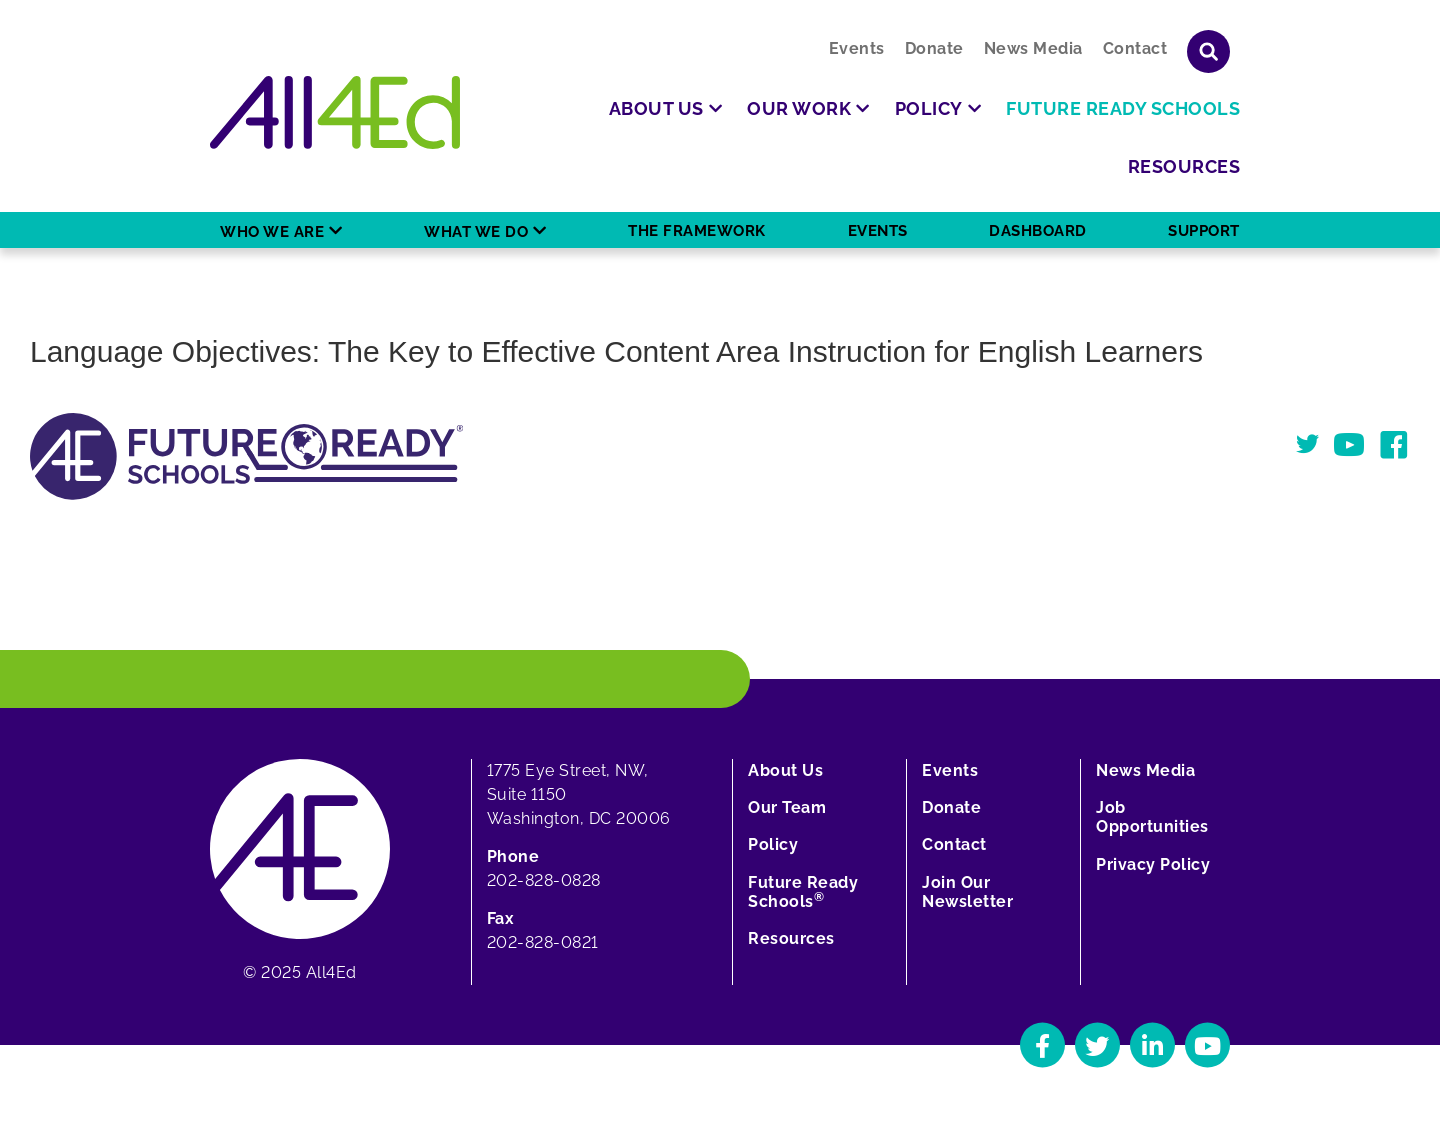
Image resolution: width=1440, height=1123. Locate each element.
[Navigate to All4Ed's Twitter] (1097, 1045)
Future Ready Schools (803, 892)
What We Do (476, 232)
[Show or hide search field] (1208, 51)
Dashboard (1038, 231)
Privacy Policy (1153, 864)
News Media (1033, 48)
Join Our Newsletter (967, 892)
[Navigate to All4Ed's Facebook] (1042, 1045)
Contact (1135, 48)
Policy (773, 844)
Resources (791, 938)
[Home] (335, 112)
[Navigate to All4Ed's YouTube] (1207, 1045)
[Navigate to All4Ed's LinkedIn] (1152, 1045)
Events (857, 48)
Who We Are (272, 232)
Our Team (787, 807)
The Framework (697, 231)
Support (1204, 231)
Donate (934, 48)
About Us (785, 770)
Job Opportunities (1152, 817)
